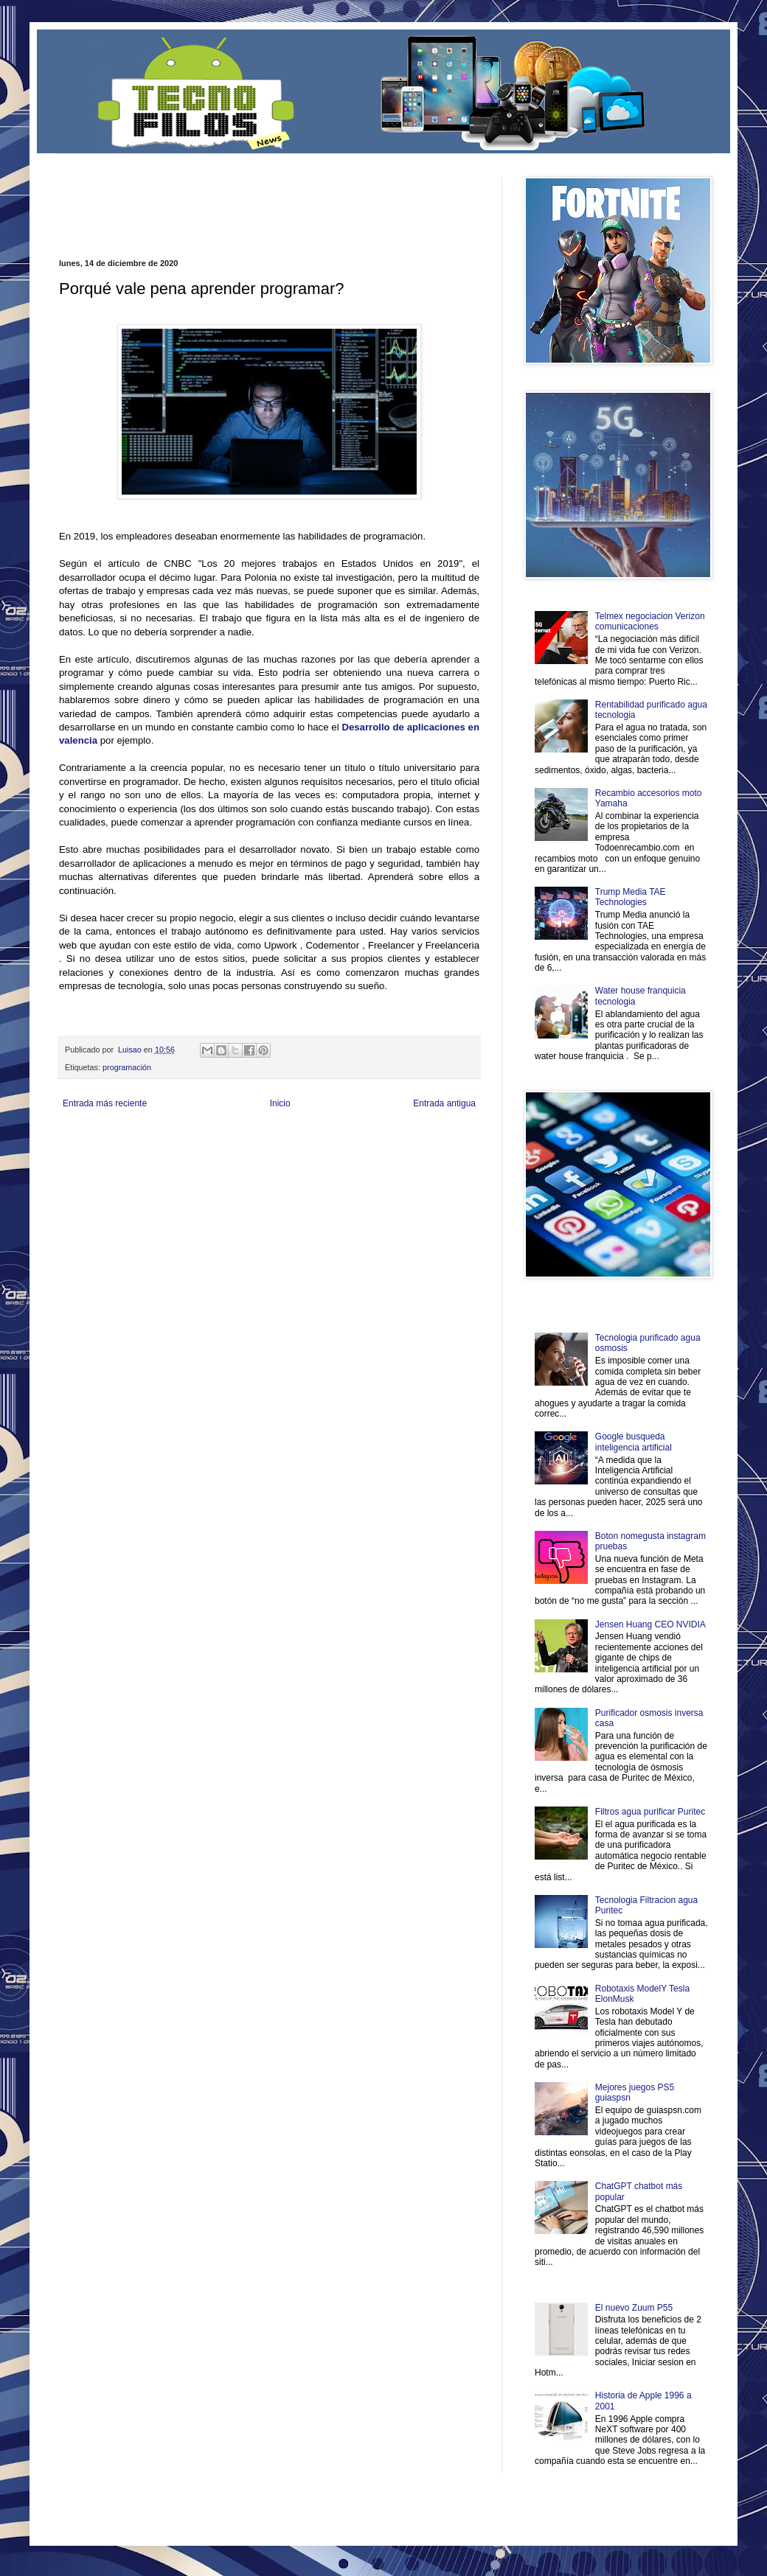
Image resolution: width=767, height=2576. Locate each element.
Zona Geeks (416, 1138)
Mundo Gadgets (353, 1150)
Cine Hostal (307, 1150)
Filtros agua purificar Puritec (650, 1812)
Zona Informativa (86, 1138)
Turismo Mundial (213, 1163)
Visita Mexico (309, 1163)
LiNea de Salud (187, 1138)
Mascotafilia (101, 1163)
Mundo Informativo (153, 1163)
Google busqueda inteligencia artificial (633, 1441)
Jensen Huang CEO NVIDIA (650, 1624)
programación (127, 1067)
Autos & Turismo (408, 1150)
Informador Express (247, 1138)
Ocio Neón (115, 1150)
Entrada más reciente (105, 1103)
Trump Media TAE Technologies (630, 897)
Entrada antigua (444, 1103)
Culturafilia (410, 1163)
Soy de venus (157, 1150)
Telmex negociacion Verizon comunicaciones (650, 621)
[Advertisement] (231, 198)
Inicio (280, 1103)
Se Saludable (264, 1163)
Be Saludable (139, 1138)
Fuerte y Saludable (212, 1150)
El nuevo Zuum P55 (634, 2308)
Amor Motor (448, 1163)
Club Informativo (308, 1138)
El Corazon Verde (362, 1163)
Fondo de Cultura (365, 1138)
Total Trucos (265, 1150)
